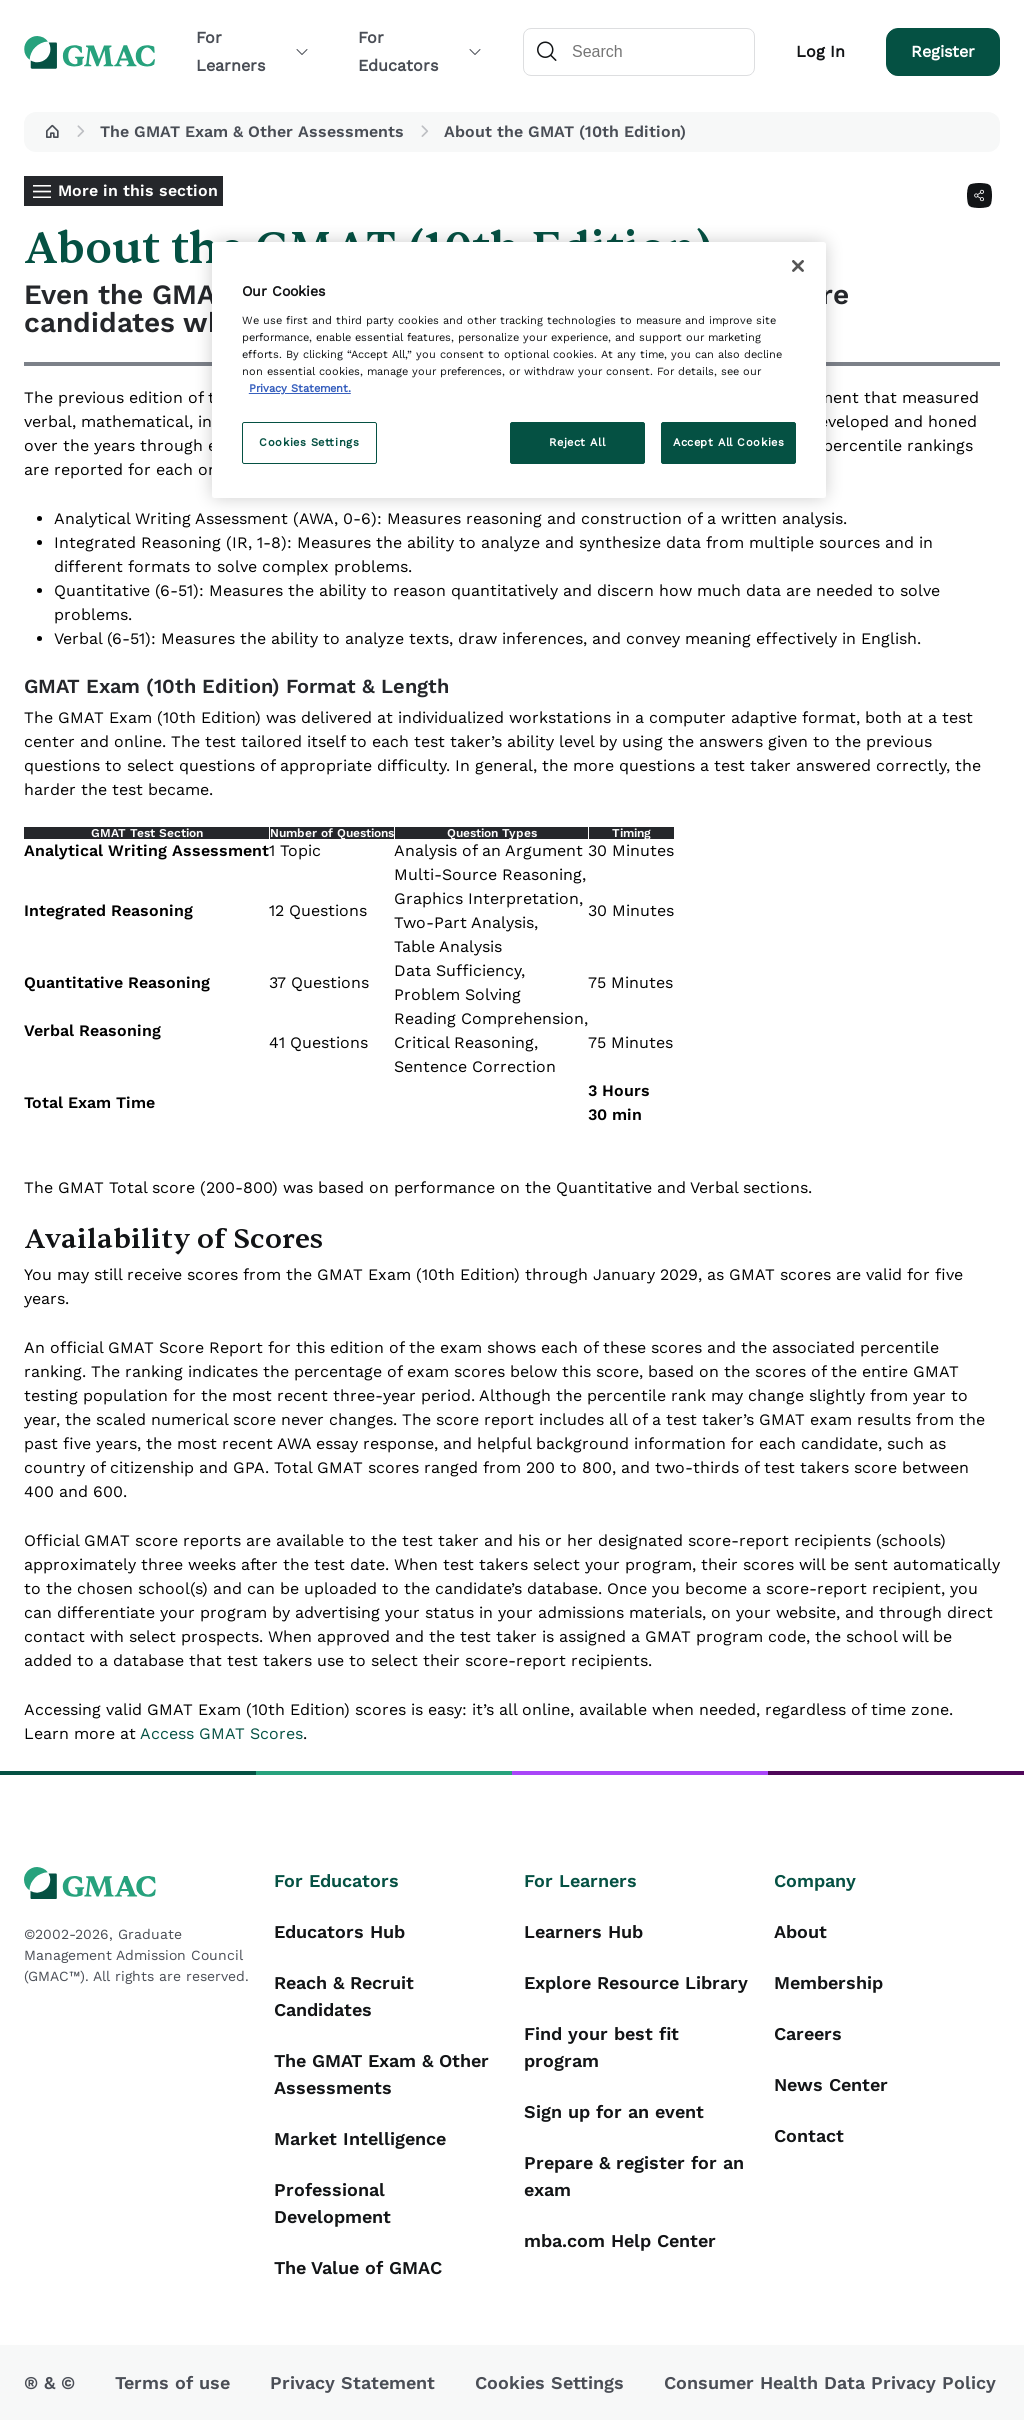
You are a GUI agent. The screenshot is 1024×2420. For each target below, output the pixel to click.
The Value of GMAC (358, 2267)
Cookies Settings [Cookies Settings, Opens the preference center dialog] (309, 442)
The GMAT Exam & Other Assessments (252, 131)
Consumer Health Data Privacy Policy (830, 2382)
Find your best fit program (601, 2047)
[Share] (979, 195)
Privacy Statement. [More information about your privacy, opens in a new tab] (300, 388)
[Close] (798, 266)
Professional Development (332, 2203)
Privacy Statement (352, 2382)
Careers (808, 2033)
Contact (809, 2135)
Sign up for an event (614, 2111)
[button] (52, 132)
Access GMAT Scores (221, 1733)
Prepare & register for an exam (634, 2176)
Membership (828, 1982)
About (800, 1931)
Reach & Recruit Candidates (344, 1996)
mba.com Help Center (620, 2240)
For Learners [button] (253, 51)
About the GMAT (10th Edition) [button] (565, 131)
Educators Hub (339, 1931)
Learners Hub (583, 1931)
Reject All (577, 442)
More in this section (138, 190)
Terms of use (172, 2382)
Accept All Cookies (728, 442)
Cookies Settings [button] (549, 2382)
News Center (831, 2084)
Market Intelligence (360, 2138)
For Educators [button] (420, 51)
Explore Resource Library (636, 1982)
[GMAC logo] (137, 1883)
